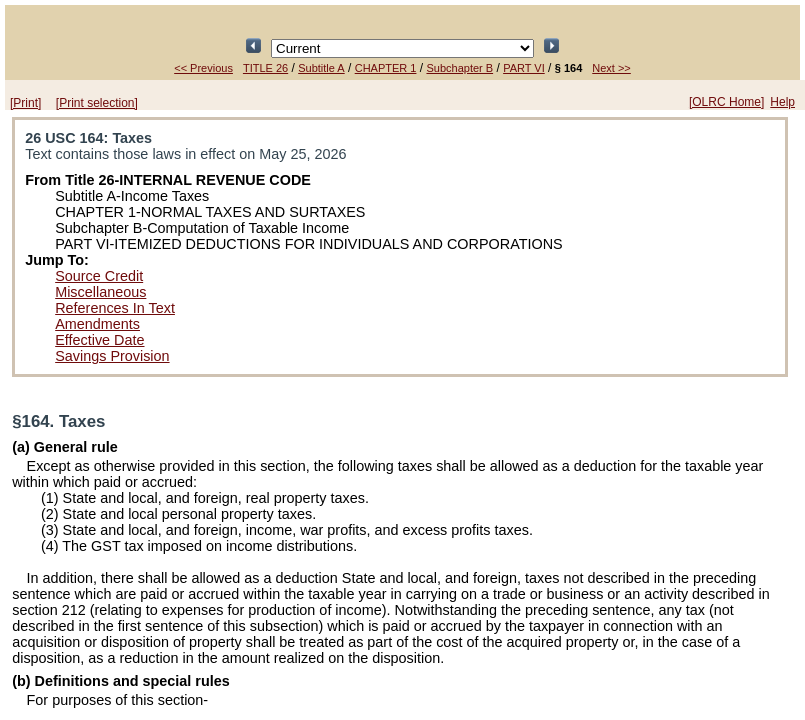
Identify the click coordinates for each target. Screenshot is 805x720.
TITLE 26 (265, 68)
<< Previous (203, 68)
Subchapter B (459, 68)
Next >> (611, 68)
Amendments (97, 324)
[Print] (25, 103)
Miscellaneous (100, 292)
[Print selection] (97, 103)
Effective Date (99, 340)
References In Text (115, 308)
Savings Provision (112, 356)
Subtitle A (321, 68)
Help (782, 102)
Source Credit (99, 276)
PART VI (524, 68)
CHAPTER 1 (386, 68)
